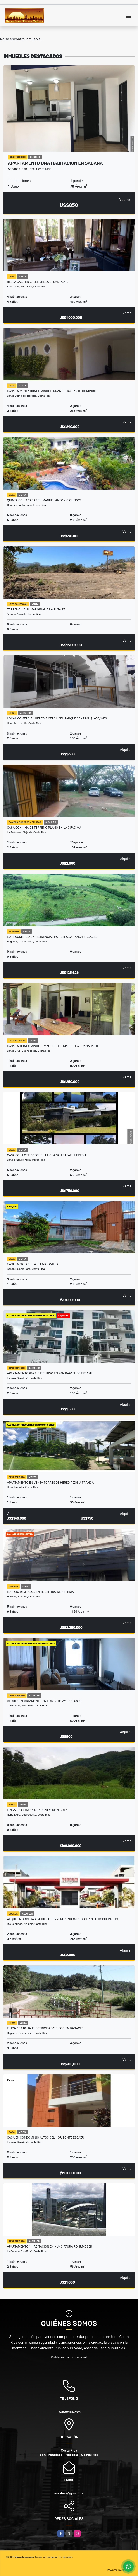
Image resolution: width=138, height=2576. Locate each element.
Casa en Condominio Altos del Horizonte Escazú (45, 2137)
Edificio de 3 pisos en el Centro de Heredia (40, 1591)
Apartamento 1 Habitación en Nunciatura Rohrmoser (49, 2246)
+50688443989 (69, 2412)
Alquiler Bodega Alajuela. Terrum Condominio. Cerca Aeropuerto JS (62, 1919)
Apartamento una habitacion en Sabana (55, 163)
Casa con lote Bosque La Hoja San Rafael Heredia (46, 1155)
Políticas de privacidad (69, 2357)
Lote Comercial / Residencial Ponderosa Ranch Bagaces (52, 937)
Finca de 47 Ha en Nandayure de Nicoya (37, 1810)
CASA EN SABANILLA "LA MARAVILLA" (33, 1264)
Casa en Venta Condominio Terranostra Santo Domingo (51, 391)
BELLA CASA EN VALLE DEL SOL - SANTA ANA (38, 282)
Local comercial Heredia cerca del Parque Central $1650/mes (57, 718)
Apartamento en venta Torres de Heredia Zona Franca (50, 1482)
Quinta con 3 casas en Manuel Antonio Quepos (44, 500)
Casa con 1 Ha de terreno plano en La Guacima (44, 827)
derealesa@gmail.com (69, 2493)
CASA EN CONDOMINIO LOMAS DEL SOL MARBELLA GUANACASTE (53, 1046)
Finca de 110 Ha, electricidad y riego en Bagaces (45, 2028)
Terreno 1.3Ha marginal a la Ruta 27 (36, 609)
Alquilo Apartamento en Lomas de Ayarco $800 (44, 1701)
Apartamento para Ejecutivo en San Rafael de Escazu (49, 1373)
